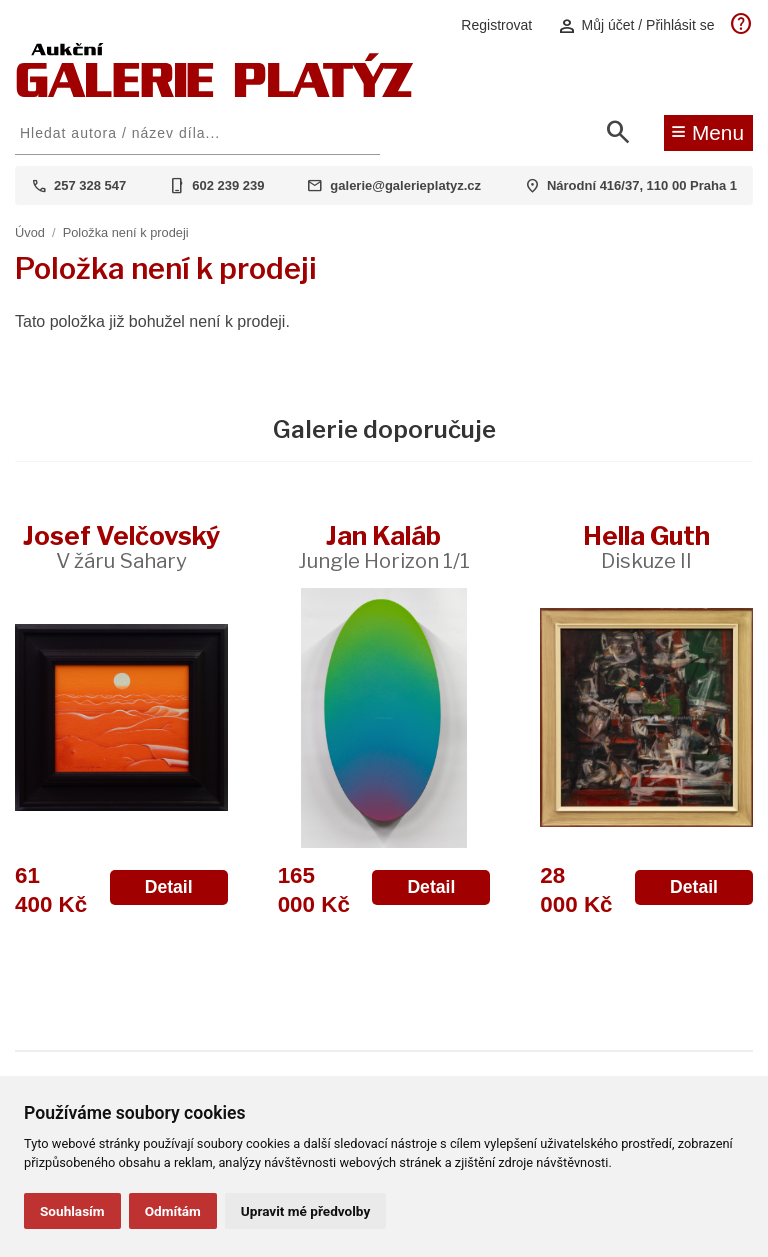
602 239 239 (228, 185)
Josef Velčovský (121, 546)
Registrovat (496, 25)
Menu (707, 131)
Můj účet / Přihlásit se (636, 25)
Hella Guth (646, 546)
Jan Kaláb (384, 546)
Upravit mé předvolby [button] (305, 1211)
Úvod (30, 232)
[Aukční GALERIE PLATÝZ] (215, 92)
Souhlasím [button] (72, 1211)
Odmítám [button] (173, 1211)
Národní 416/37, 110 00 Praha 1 (642, 185)
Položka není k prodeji (126, 232)
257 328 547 (90, 185)
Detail (169, 887)
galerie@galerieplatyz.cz (405, 185)
